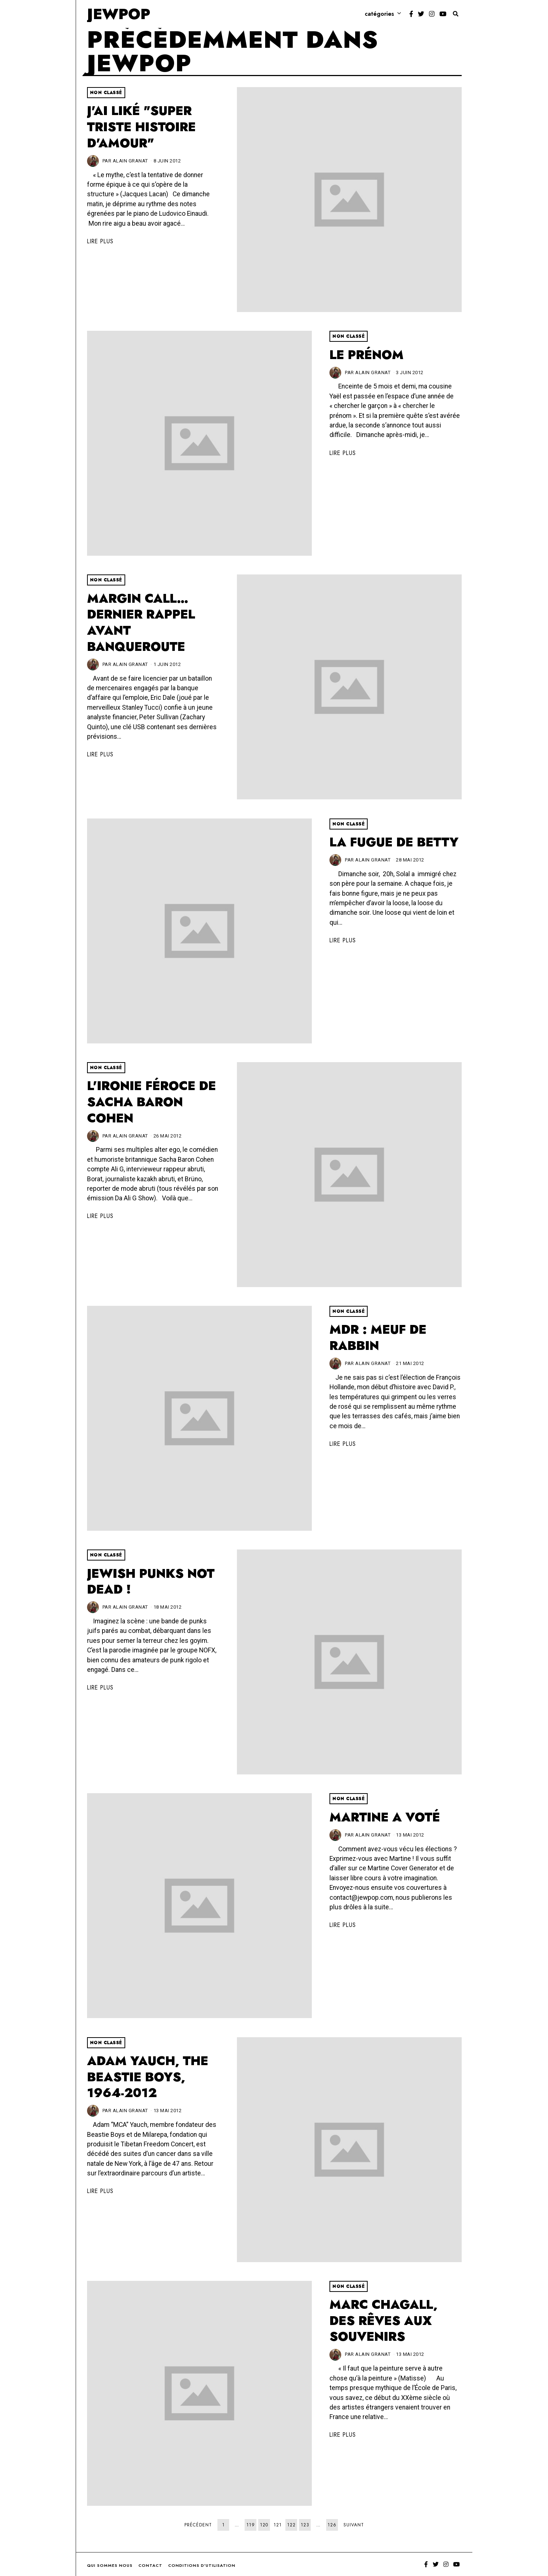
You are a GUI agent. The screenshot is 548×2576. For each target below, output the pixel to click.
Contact (150, 2565)
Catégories (379, 14)
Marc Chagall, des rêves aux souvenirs (383, 2321)
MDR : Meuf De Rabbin (377, 1338)
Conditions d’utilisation (201, 2565)
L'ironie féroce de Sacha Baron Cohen (151, 1102)
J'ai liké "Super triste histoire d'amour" (141, 127)
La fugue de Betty (393, 842)
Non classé (106, 92)
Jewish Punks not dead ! (150, 1582)
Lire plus (100, 241)
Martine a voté (384, 1817)
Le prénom (366, 355)
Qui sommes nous (110, 2565)
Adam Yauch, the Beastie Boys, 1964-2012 (147, 2077)
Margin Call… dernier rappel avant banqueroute (141, 623)
